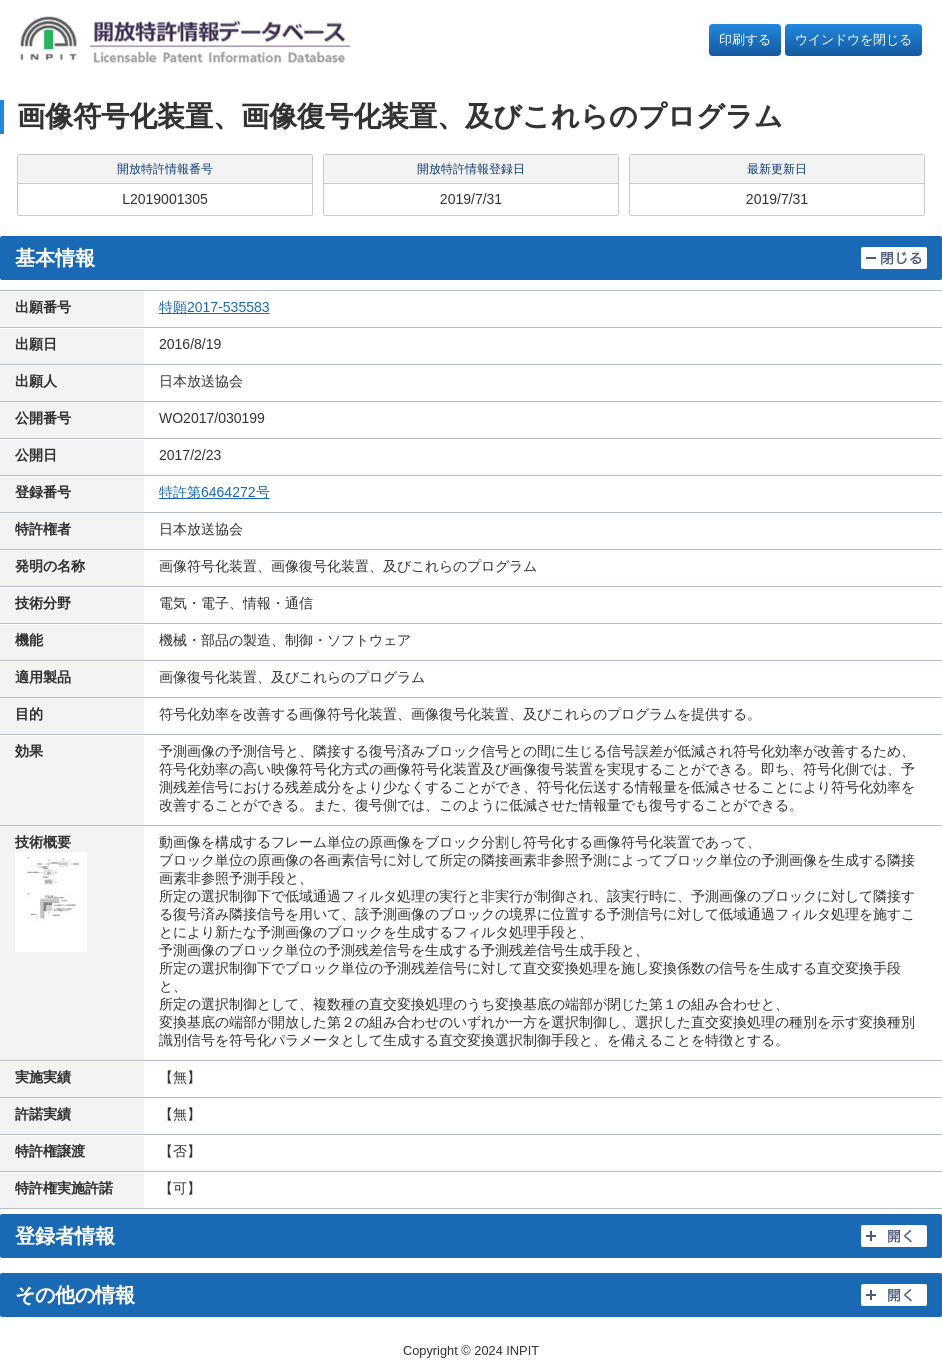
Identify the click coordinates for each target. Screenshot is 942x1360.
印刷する (745, 39)
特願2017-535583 (214, 307)
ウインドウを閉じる (853, 39)
